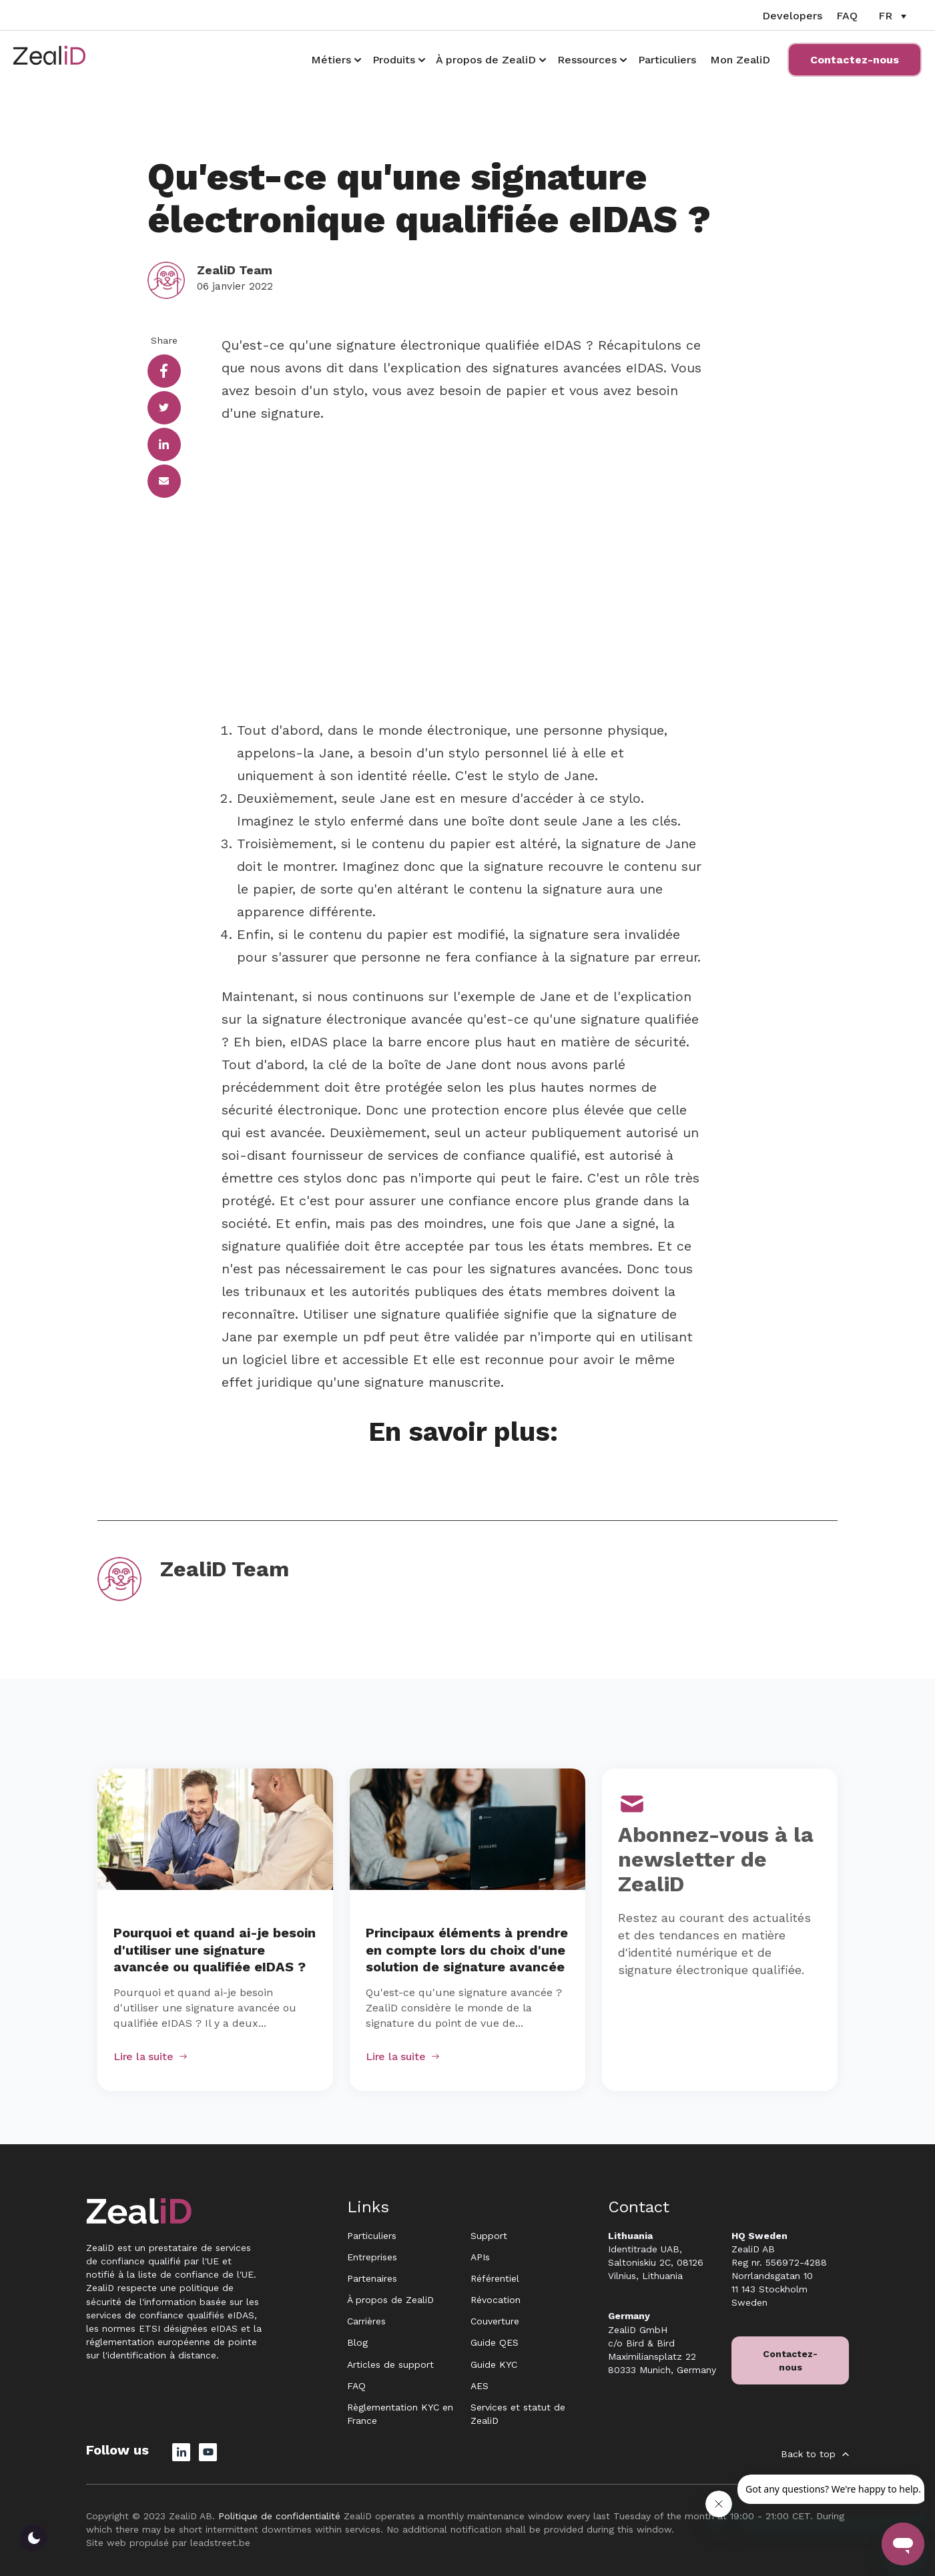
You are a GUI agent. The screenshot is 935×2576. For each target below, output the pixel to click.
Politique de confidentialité (279, 2516)
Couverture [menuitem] (495, 2321)
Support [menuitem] (489, 2235)
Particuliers (667, 59)
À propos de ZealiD (486, 59)
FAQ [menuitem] (356, 2385)
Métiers (331, 59)
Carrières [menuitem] (366, 2321)
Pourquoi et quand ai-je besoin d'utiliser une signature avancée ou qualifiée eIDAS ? (214, 1950)
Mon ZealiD (740, 59)
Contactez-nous (854, 59)
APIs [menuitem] (480, 2257)
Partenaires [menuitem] (372, 2278)
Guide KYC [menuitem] (494, 2364)
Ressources (587, 59)
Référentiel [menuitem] (495, 2278)
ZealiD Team (234, 270)
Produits (393, 59)
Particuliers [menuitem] (371, 2235)
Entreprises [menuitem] (372, 2257)
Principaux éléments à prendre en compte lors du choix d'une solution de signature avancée (467, 1950)
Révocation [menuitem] (496, 2299)
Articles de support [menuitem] (390, 2364)
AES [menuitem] (480, 2385)
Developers (792, 15)
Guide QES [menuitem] (495, 2342)
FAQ (847, 15)
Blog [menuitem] (357, 2342)
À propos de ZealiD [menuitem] (390, 2299)
